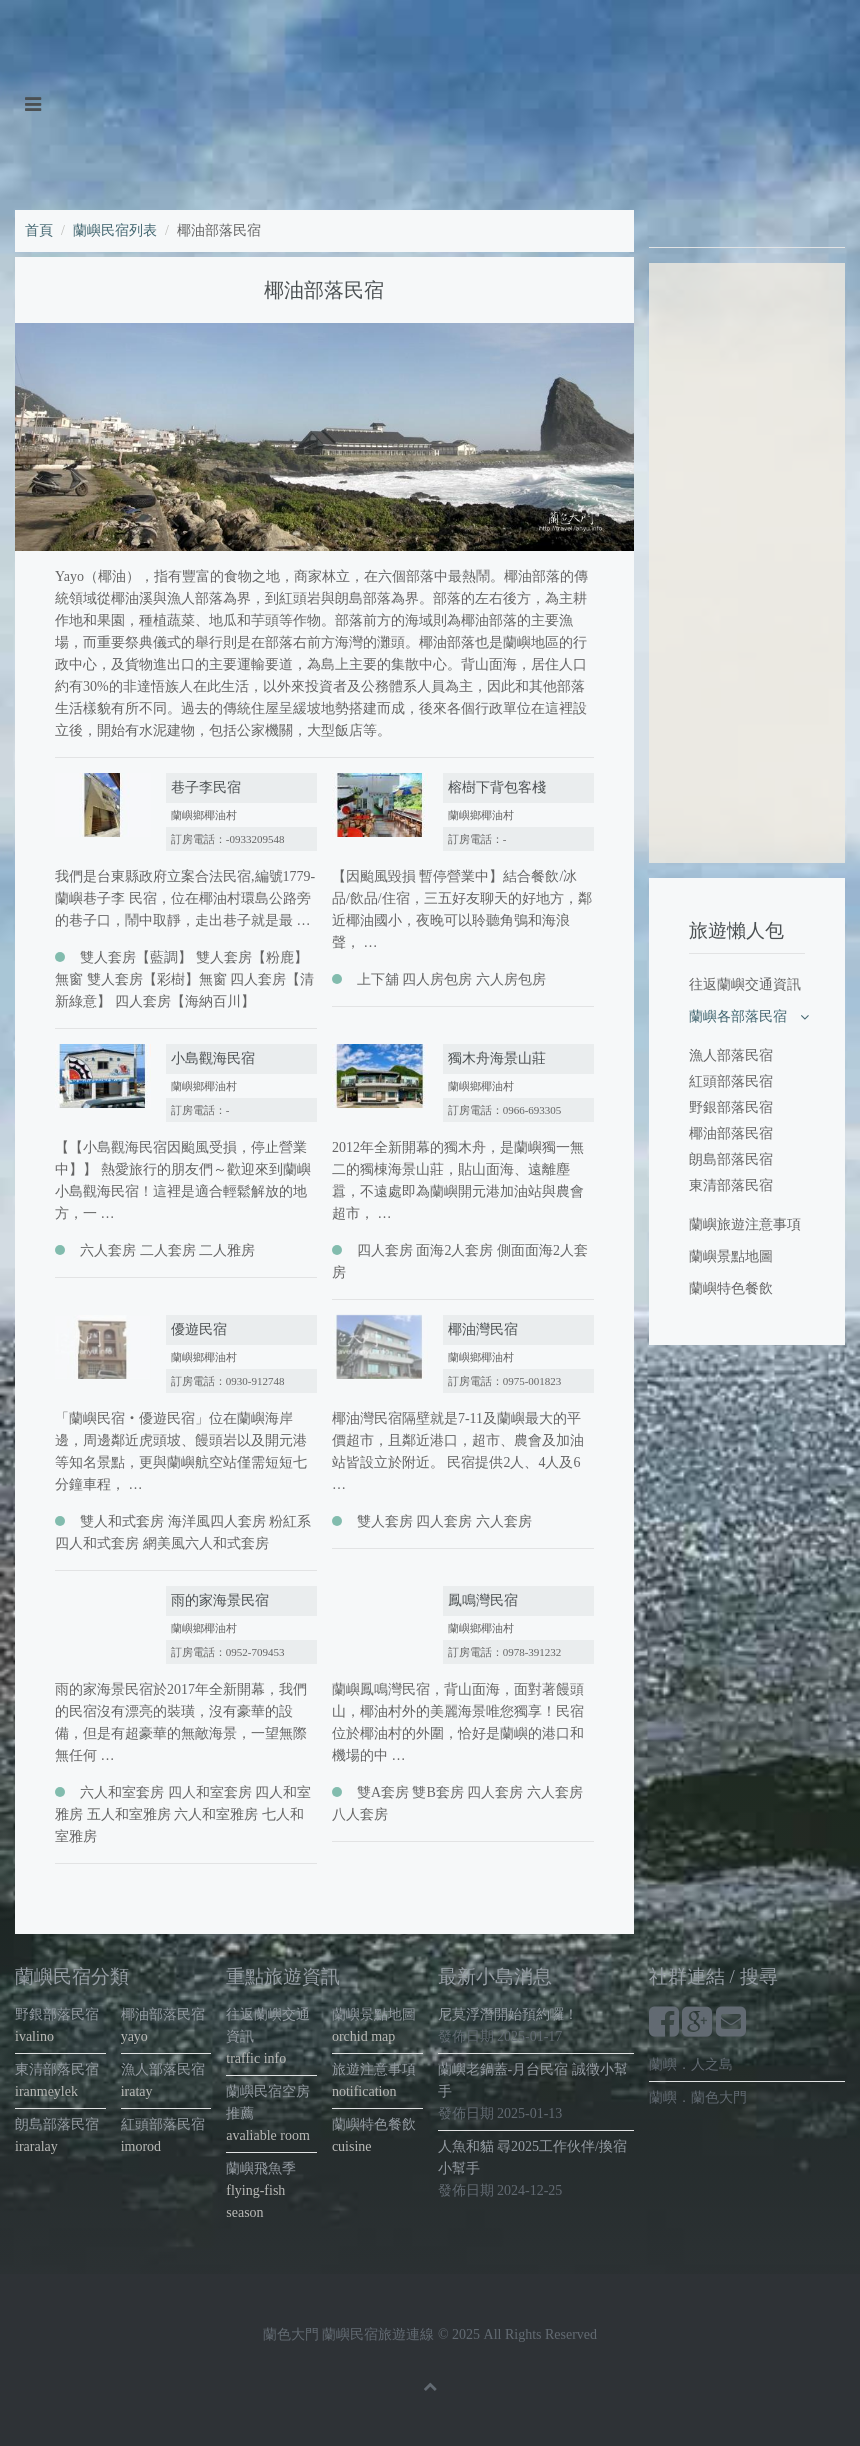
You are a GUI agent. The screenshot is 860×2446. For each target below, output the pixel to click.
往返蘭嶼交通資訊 (745, 984)
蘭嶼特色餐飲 (731, 1288)
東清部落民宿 (731, 1185)
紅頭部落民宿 (731, 1081)
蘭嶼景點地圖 (731, 1256)
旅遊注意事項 (374, 2069)
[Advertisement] (747, 563)
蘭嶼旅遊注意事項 (745, 1224)
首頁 (39, 230)
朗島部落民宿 (731, 1159)
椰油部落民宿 (731, 1133)
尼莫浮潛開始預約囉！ (508, 2014)
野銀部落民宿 (731, 1107)
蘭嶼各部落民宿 (738, 1016)
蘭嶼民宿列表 (115, 230)
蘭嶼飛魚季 (261, 2168)
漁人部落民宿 (731, 1055)
